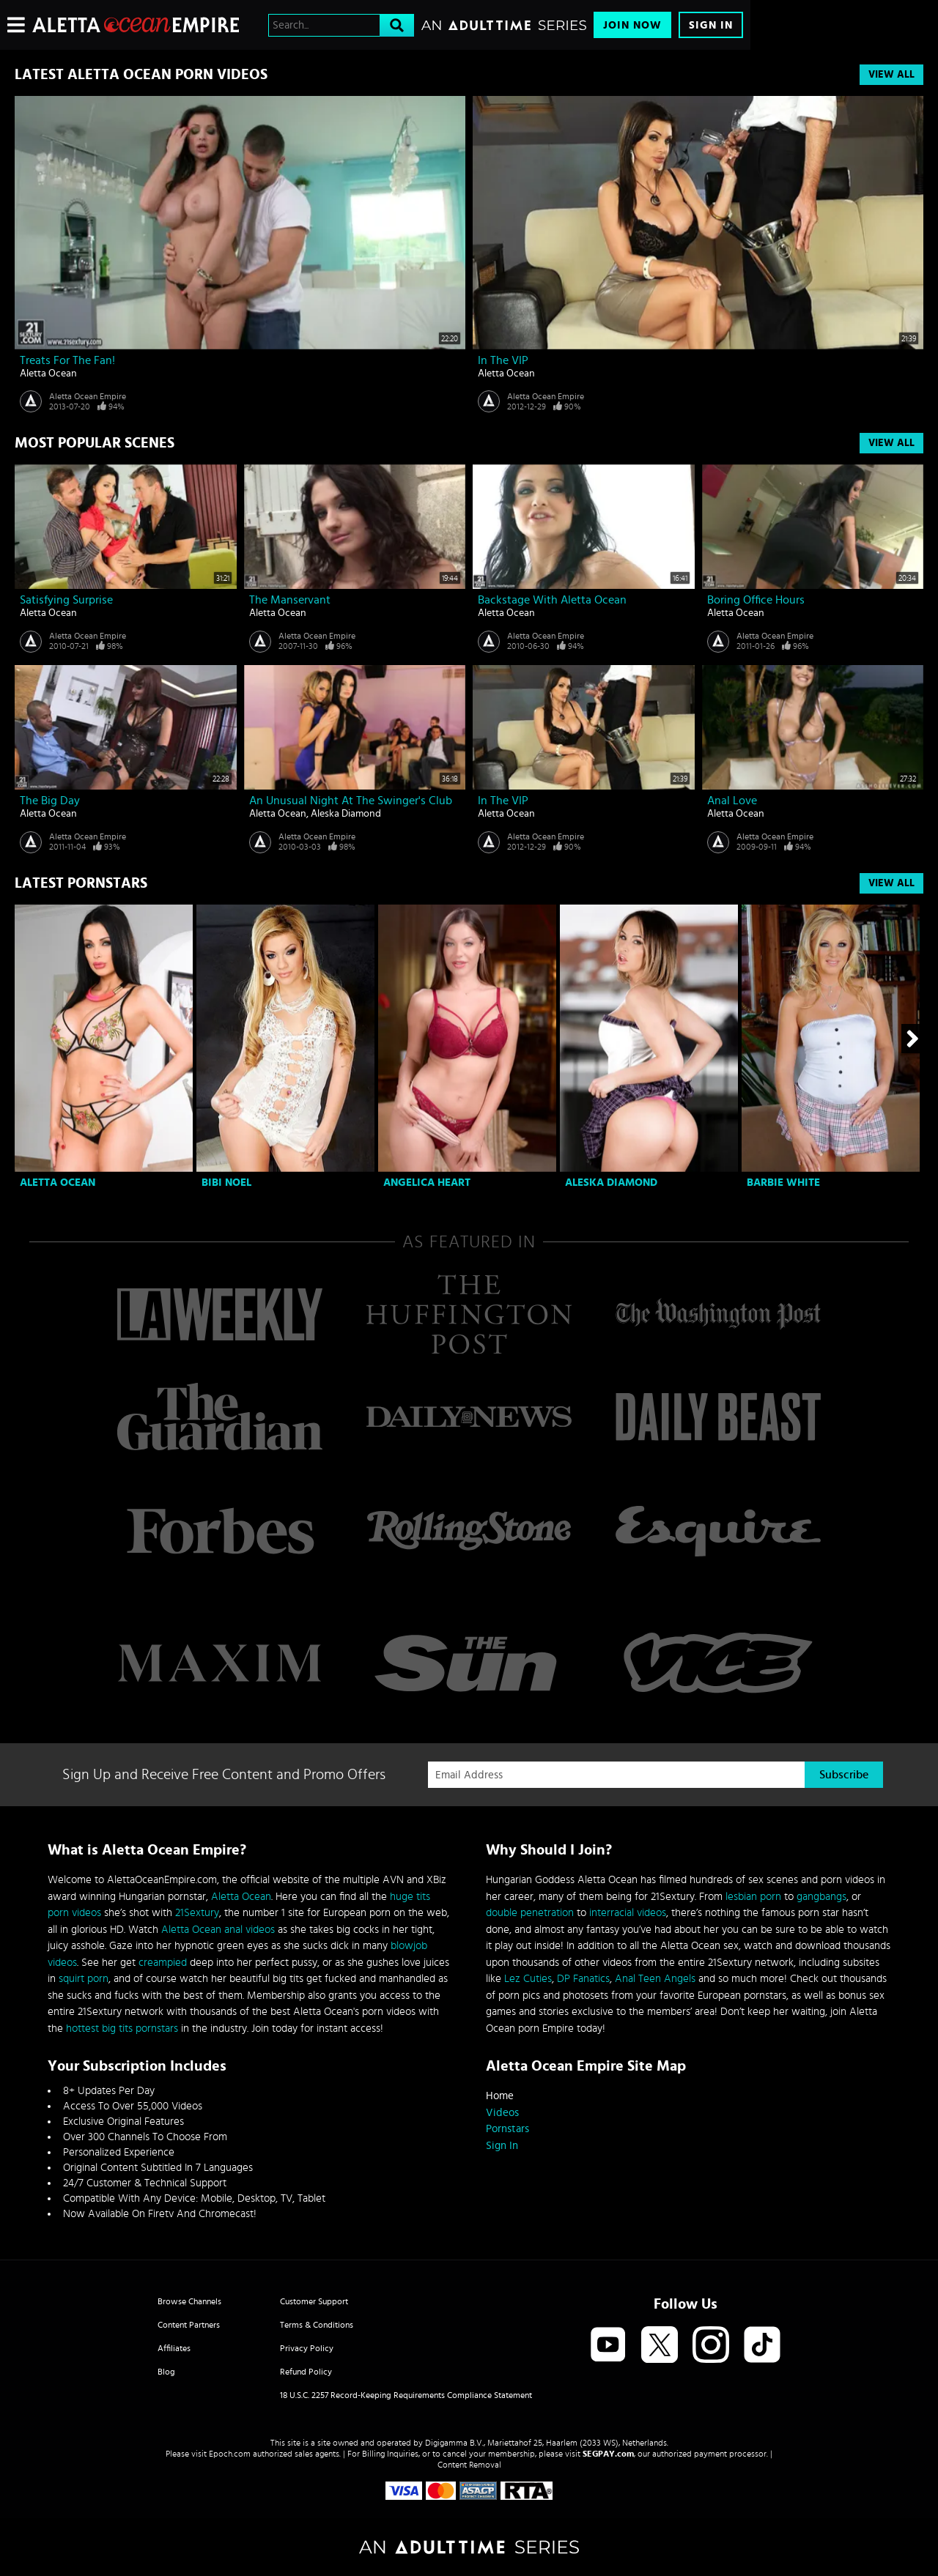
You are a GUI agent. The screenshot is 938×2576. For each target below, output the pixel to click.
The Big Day (50, 800)
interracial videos (627, 1912)
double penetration (530, 1912)
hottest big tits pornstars (122, 2028)
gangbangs (821, 1896)
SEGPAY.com (608, 2453)
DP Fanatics (583, 1978)
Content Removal (469, 2464)
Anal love (732, 800)
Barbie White (783, 1182)
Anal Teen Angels (655, 1978)
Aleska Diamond (346, 814)
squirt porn (83, 1978)
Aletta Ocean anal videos (218, 1929)
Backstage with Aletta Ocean (552, 600)
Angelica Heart (426, 1182)
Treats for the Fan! (67, 360)
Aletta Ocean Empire (87, 396)
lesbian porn (753, 1896)
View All (891, 75)
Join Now (632, 25)
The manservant (289, 600)
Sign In (711, 25)
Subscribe (843, 1775)
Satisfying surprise (66, 600)
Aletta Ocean (48, 373)
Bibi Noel (226, 1182)
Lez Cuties (528, 1978)
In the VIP (503, 360)
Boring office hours (756, 600)
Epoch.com (230, 2453)
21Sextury (197, 1912)
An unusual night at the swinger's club (350, 800)
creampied (163, 1962)
